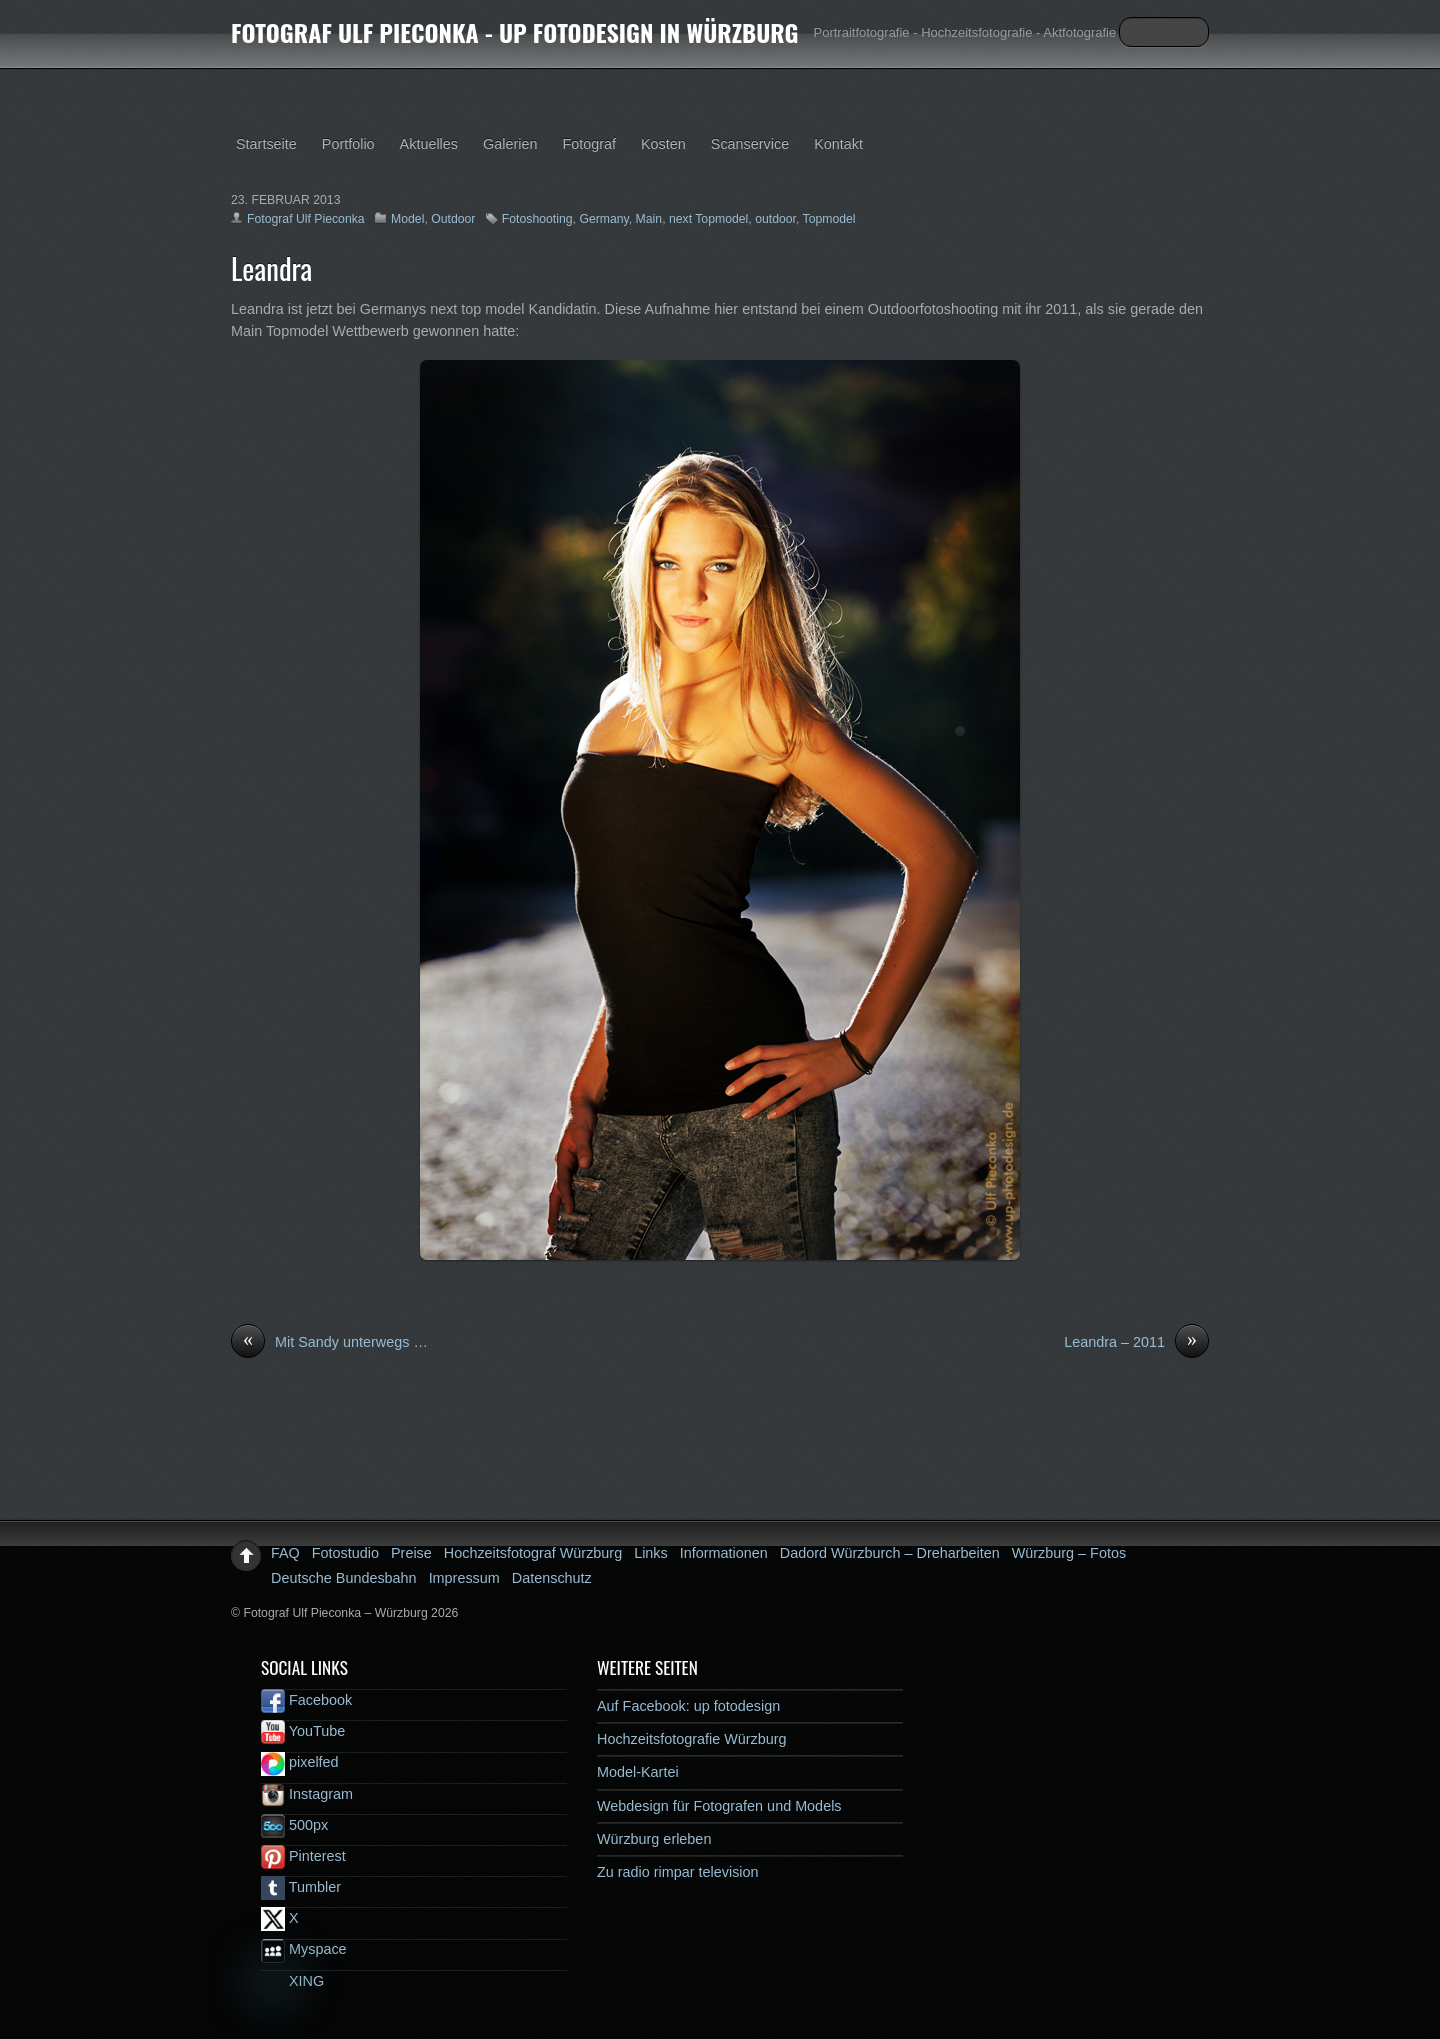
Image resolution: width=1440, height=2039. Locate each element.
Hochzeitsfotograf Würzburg (533, 1553)
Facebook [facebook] (306, 1700)
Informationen (724, 1553)
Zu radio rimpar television (678, 1872)
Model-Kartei (638, 1772)
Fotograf (589, 144)
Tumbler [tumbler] (301, 1887)
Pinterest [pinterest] (303, 1856)
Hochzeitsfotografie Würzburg (692, 1739)
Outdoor (453, 219)
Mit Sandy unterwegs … (329, 1343)
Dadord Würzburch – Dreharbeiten (890, 1553)
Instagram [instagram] (307, 1794)
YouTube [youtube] (303, 1731)
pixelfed (300, 1762)
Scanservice (750, 144)
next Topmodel (708, 219)
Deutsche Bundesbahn (344, 1578)
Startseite (266, 144)
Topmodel (829, 219)
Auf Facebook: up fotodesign (688, 1706)
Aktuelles (429, 144)
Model (407, 219)
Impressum (464, 1578)
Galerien (510, 144)
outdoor (775, 219)
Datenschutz (552, 1578)
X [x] (280, 1918)
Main (649, 219)
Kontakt (838, 144)
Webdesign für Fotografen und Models (719, 1806)
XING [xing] (292, 1981)
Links (651, 1553)
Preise (411, 1553)
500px (294, 1825)
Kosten (663, 144)
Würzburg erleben (654, 1839)
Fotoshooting (537, 219)
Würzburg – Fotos (1069, 1553)
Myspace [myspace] (304, 1949)
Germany (603, 219)
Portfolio (348, 144)
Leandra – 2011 (1136, 1343)
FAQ (285, 1553)
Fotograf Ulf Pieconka (306, 219)
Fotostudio (345, 1553)
